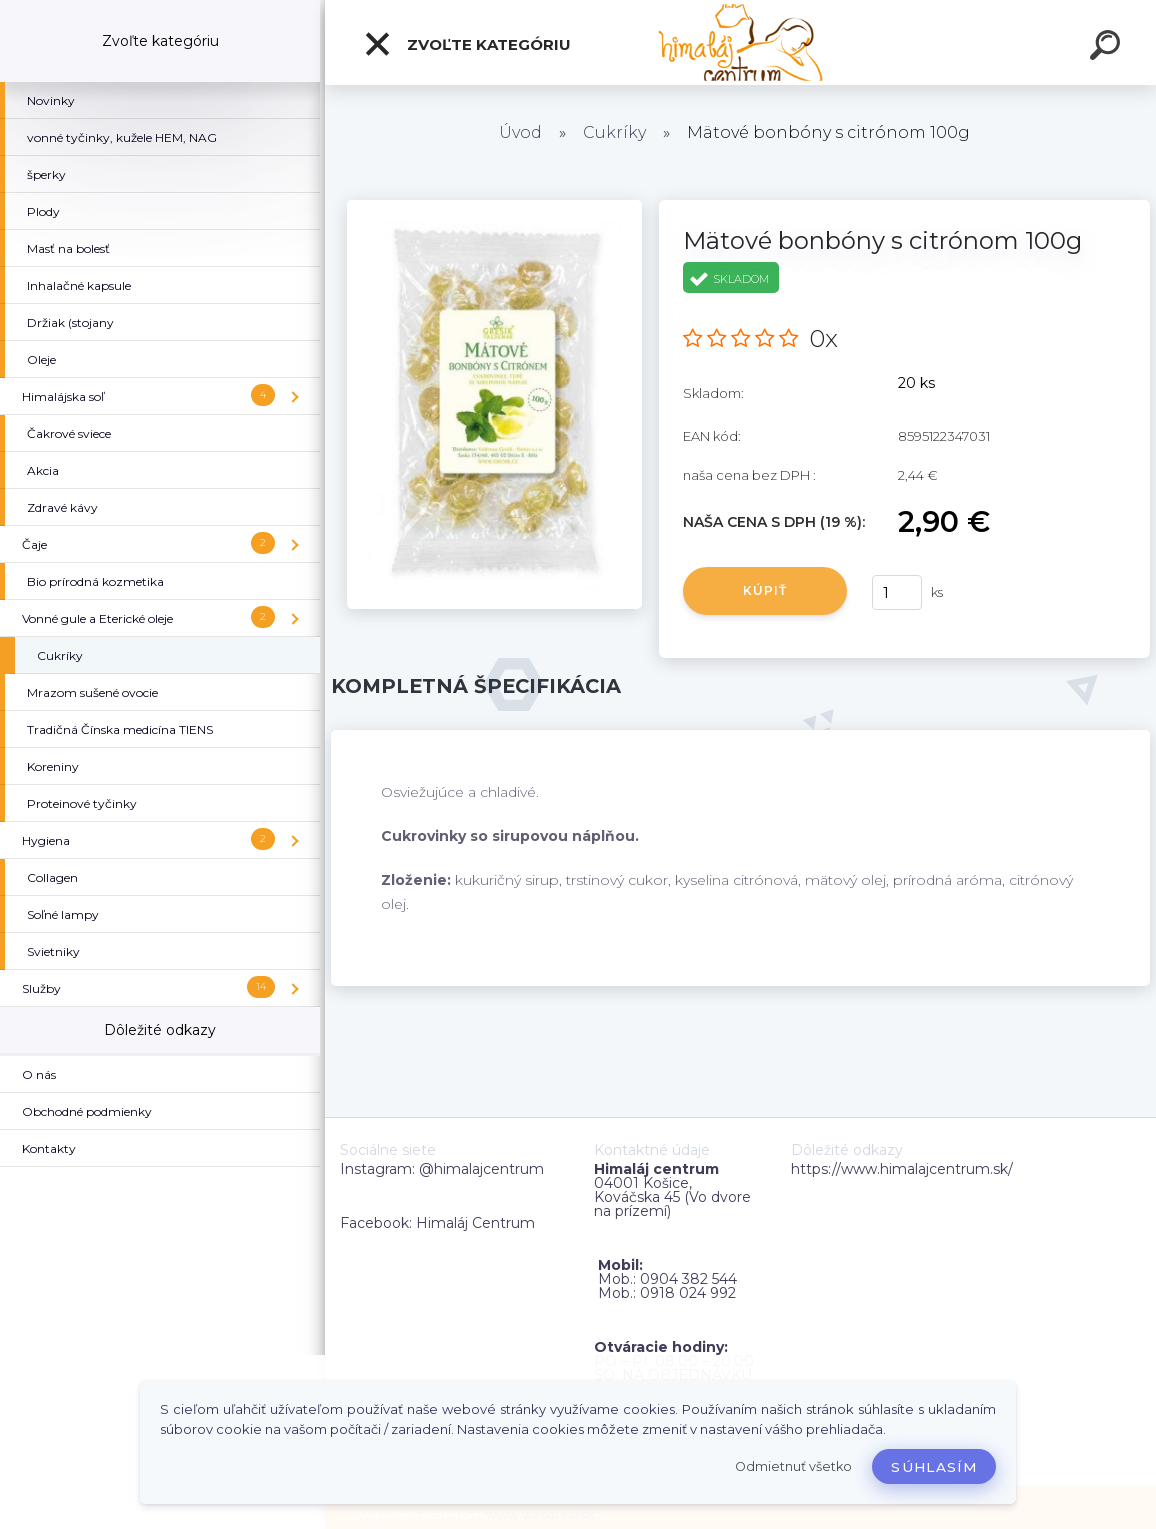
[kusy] (897, 592)
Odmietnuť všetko (793, 1466)
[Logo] (740, 42)
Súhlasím (934, 1467)
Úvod (520, 132)
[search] (1108, 48)
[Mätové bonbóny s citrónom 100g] (494, 207)
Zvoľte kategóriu (467, 44)
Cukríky (614, 132)
